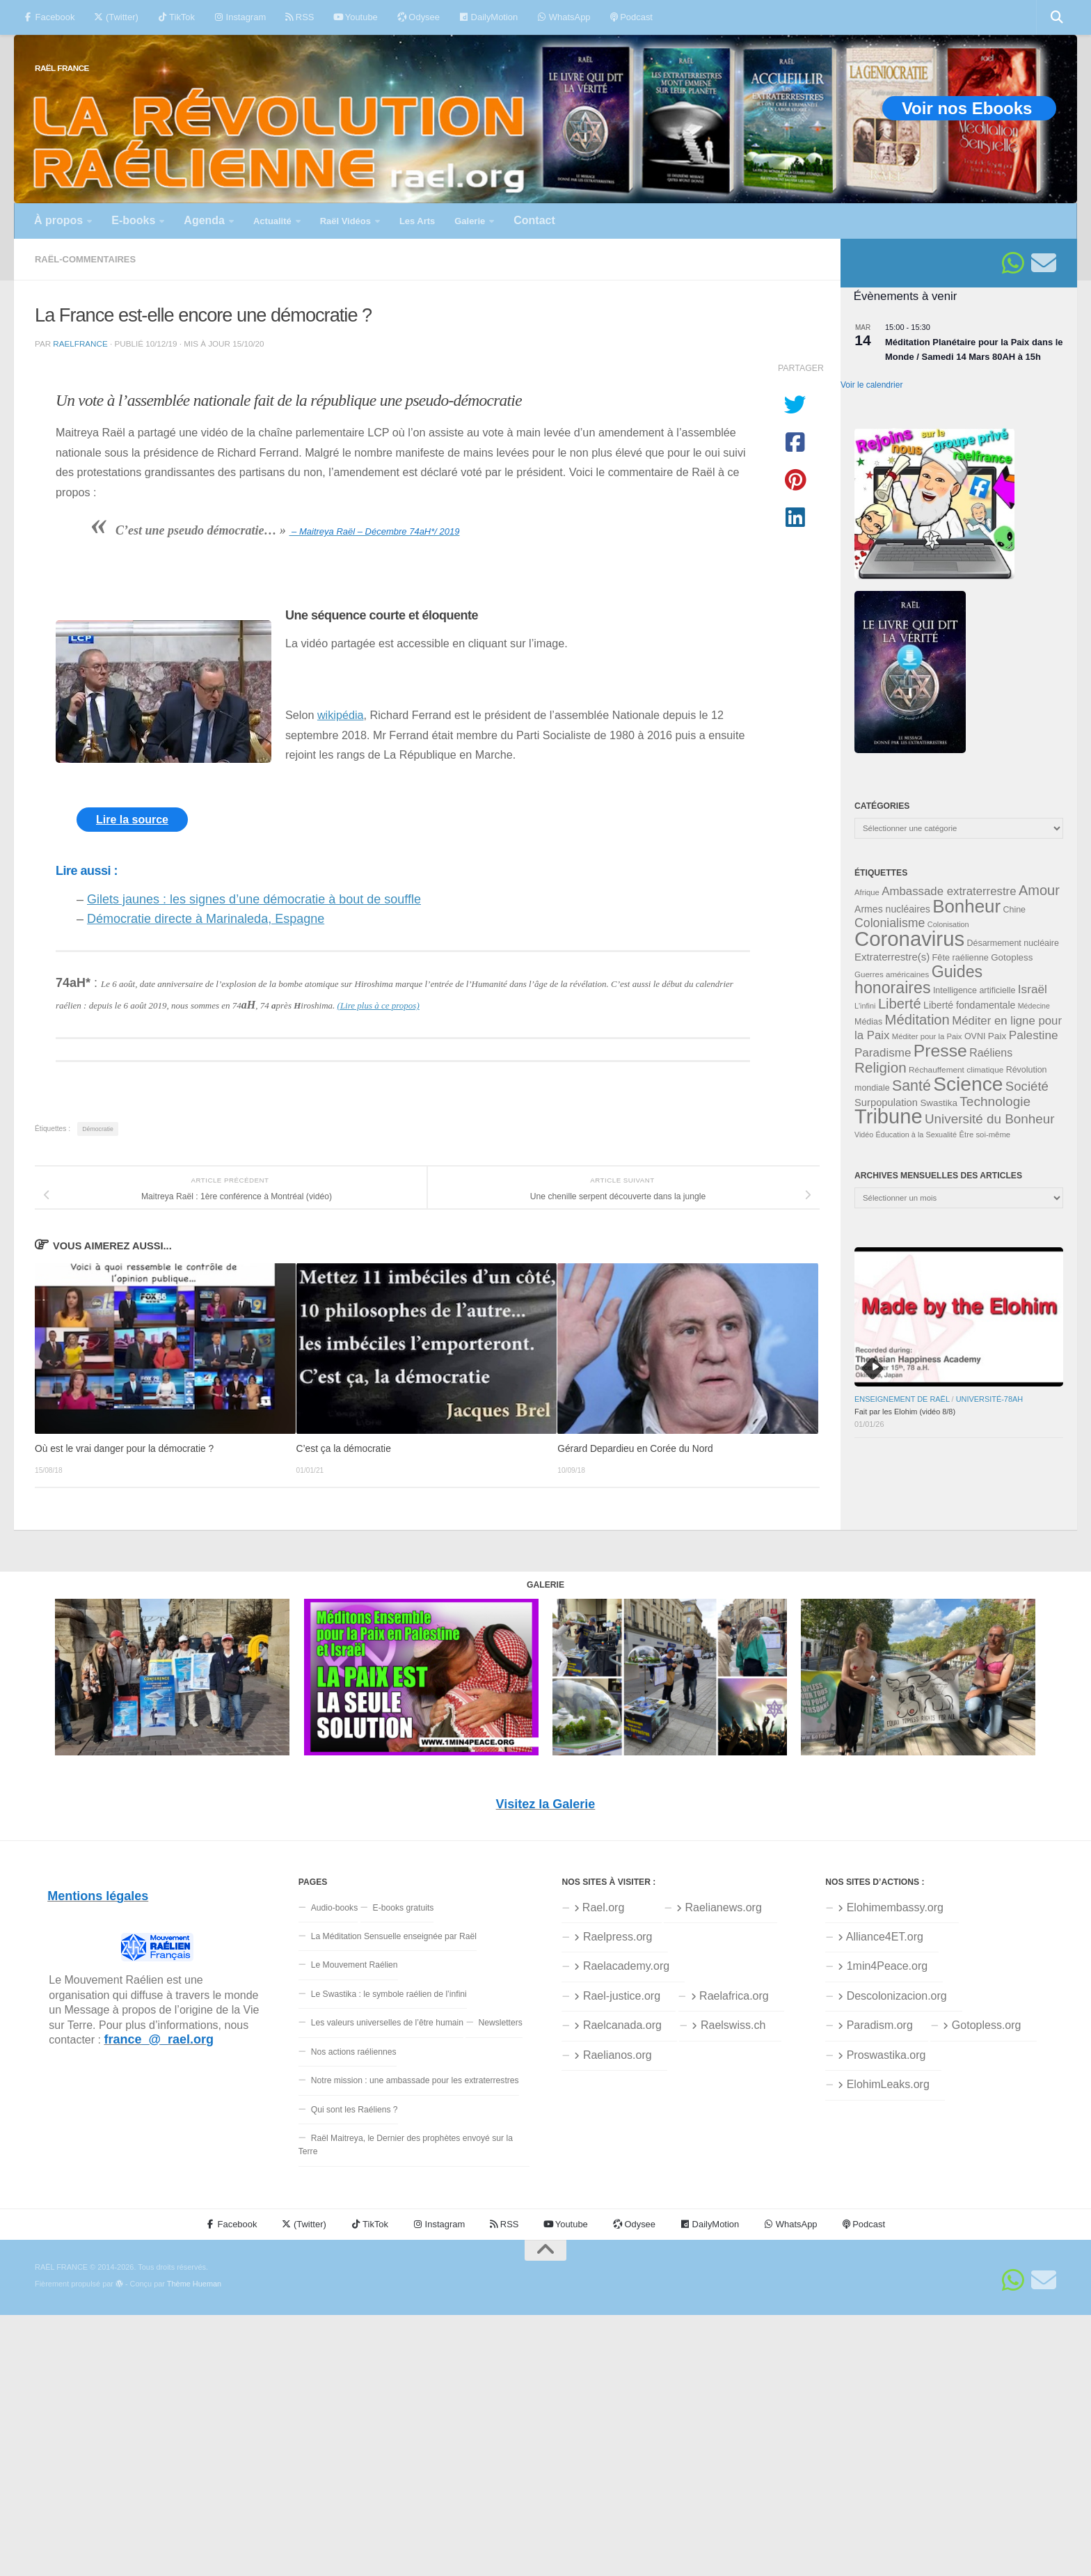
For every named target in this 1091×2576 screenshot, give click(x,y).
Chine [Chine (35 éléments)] (1014, 910)
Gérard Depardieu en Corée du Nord (634, 1449)
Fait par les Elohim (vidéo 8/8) (904, 1411)
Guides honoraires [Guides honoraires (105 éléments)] (918, 980)
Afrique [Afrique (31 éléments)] (866, 892)
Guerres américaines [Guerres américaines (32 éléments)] (891, 974)
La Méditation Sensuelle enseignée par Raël (394, 1936)
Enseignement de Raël (902, 1399)
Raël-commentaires (85, 259)
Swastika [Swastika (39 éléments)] (938, 1103)
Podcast (631, 17)
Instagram (240, 17)
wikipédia (340, 715)
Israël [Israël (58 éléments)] (1032, 989)
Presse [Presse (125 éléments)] (940, 1050)
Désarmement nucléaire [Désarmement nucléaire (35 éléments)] (1013, 943)
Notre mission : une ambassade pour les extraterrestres (415, 2080)
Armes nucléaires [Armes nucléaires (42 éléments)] (892, 909)
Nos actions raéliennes (354, 2052)
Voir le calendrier (871, 385)
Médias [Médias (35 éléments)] (868, 1022)
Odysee (418, 17)
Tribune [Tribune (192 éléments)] (888, 1116)
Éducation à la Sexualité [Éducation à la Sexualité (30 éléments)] (916, 1134)
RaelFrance (80, 343)
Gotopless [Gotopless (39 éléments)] (1012, 957)
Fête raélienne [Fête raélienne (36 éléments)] (960, 957)
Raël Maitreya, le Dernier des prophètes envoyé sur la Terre (405, 2144)
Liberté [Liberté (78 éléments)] (899, 1003)
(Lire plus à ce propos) (378, 1005)
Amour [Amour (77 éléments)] (1039, 890)
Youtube (355, 17)
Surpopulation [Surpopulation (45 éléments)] (886, 1102)
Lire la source (132, 819)
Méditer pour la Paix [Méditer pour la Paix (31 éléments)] (927, 1036)
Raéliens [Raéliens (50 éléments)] (990, 1053)
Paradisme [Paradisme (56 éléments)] (882, 1052)
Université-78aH (990, 1399)
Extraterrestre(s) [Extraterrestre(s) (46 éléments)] (892, 957)
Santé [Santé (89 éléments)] (911, 1085)
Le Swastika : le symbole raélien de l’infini (389, 1994)
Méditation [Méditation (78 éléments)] (917, 1019)
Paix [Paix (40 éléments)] (997, 1036)
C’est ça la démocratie (343, 1449)
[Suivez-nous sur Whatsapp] (1013, 263)
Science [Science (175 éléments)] (968, 1084)
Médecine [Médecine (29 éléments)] (1034, 1006)
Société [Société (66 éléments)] (1027, 1086)
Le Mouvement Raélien (354, 1965)
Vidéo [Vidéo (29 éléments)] (863, 1134)
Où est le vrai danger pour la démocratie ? (124, 1449)
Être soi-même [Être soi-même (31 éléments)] (985, 1134)
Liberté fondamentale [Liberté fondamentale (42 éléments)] (969, 1005)
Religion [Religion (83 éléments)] (880, 1067)
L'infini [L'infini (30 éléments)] (865, 1006)
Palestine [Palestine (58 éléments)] (1033, 1035)
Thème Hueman (194, 2283)
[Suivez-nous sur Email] (1043, 263)
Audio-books (334, 1908)
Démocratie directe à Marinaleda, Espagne (205, 919)
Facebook (49, 17)
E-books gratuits (403, 1908)
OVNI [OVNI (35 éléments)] (974, 1036)
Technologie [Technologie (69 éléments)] (994, 1101)
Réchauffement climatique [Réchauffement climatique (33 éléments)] (956, 1070)
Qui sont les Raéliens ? (354, 2110)
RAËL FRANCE (62, 67)
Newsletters (500, 2023)
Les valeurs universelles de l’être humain (387, 2023)
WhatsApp (563, 17)
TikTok (176, 17)
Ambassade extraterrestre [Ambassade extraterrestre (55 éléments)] (949, 891)
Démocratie (97, 1128)
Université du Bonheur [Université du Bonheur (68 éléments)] (990, 1119)
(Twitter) (116, 17)
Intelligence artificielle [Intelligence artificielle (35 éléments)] (974, 990)
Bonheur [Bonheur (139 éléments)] (966, 906)
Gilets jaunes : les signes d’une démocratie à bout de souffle (254, 899)
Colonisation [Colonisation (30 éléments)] (948, 924)
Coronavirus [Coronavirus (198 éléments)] (909, 938)
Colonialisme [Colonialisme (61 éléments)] (889, 923)
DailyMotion (488, 17)
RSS (299, 17)
